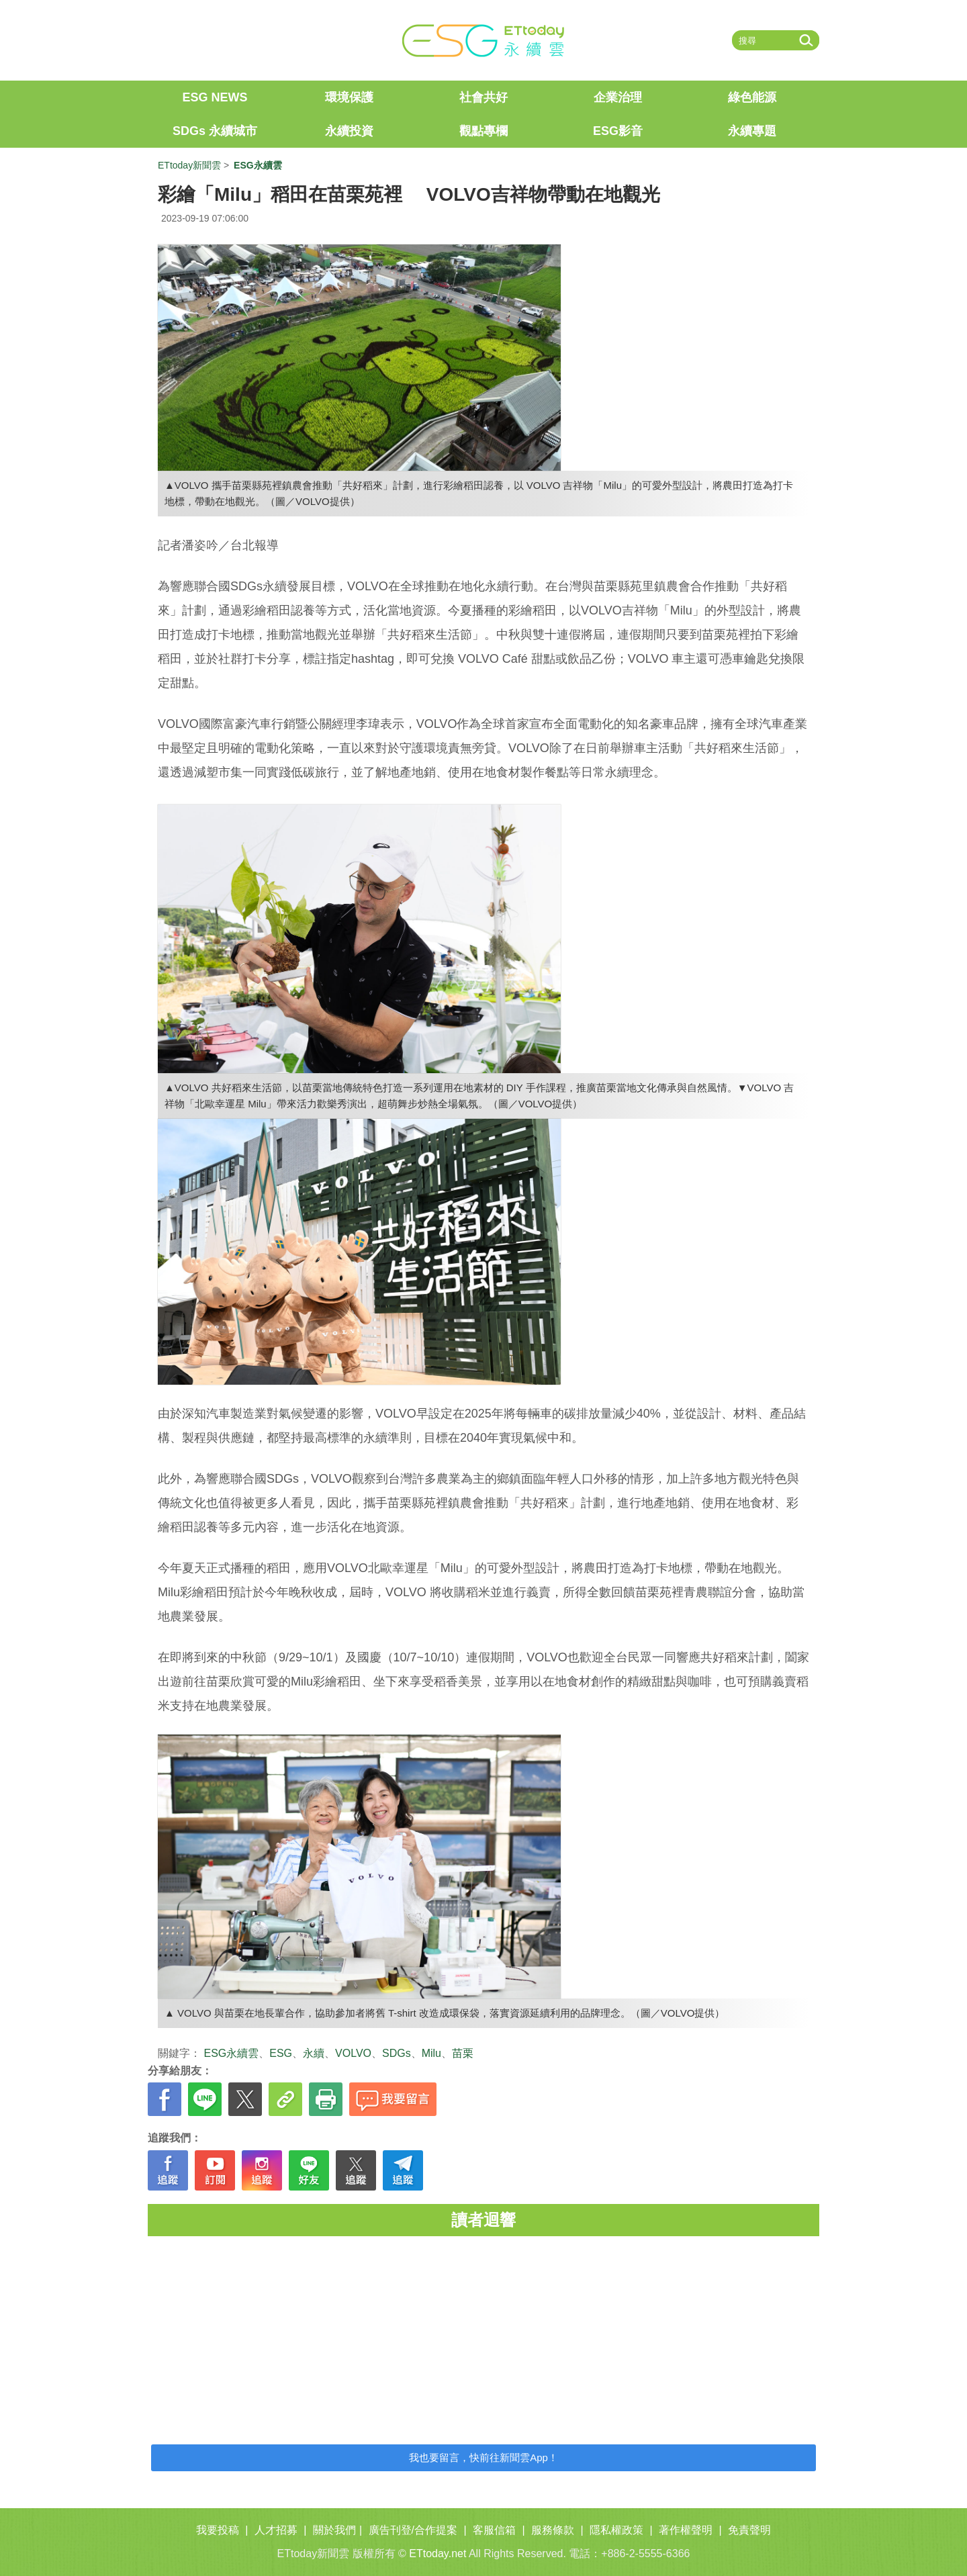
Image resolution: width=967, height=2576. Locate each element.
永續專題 (752, 131)
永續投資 (349, 131)
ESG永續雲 (231, 2053)
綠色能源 (752, 97)
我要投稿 (217, 2530)
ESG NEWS (214, 97)
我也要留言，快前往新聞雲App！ (483, 2457)
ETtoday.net (437, 2553)
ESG (280, 2053)
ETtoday (201, 40)
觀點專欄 (483, 131)
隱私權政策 (616, 2530)
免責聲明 (749, 2530)
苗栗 (462, 2053)
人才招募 (276, 2530)
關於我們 (334, 2530)
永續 (313, 2053)
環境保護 (349, 97)
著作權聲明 (685, 2530)
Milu (431, 2053)
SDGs (396, 2053)
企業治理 (618, 97)
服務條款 (552, 2530)
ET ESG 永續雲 (483, 40)
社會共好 (483, 97)
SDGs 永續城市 (215, 131)
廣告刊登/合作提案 (413, 2530)
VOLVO (353, 2053)
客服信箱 (494, 2530)
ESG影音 (618, 131)
